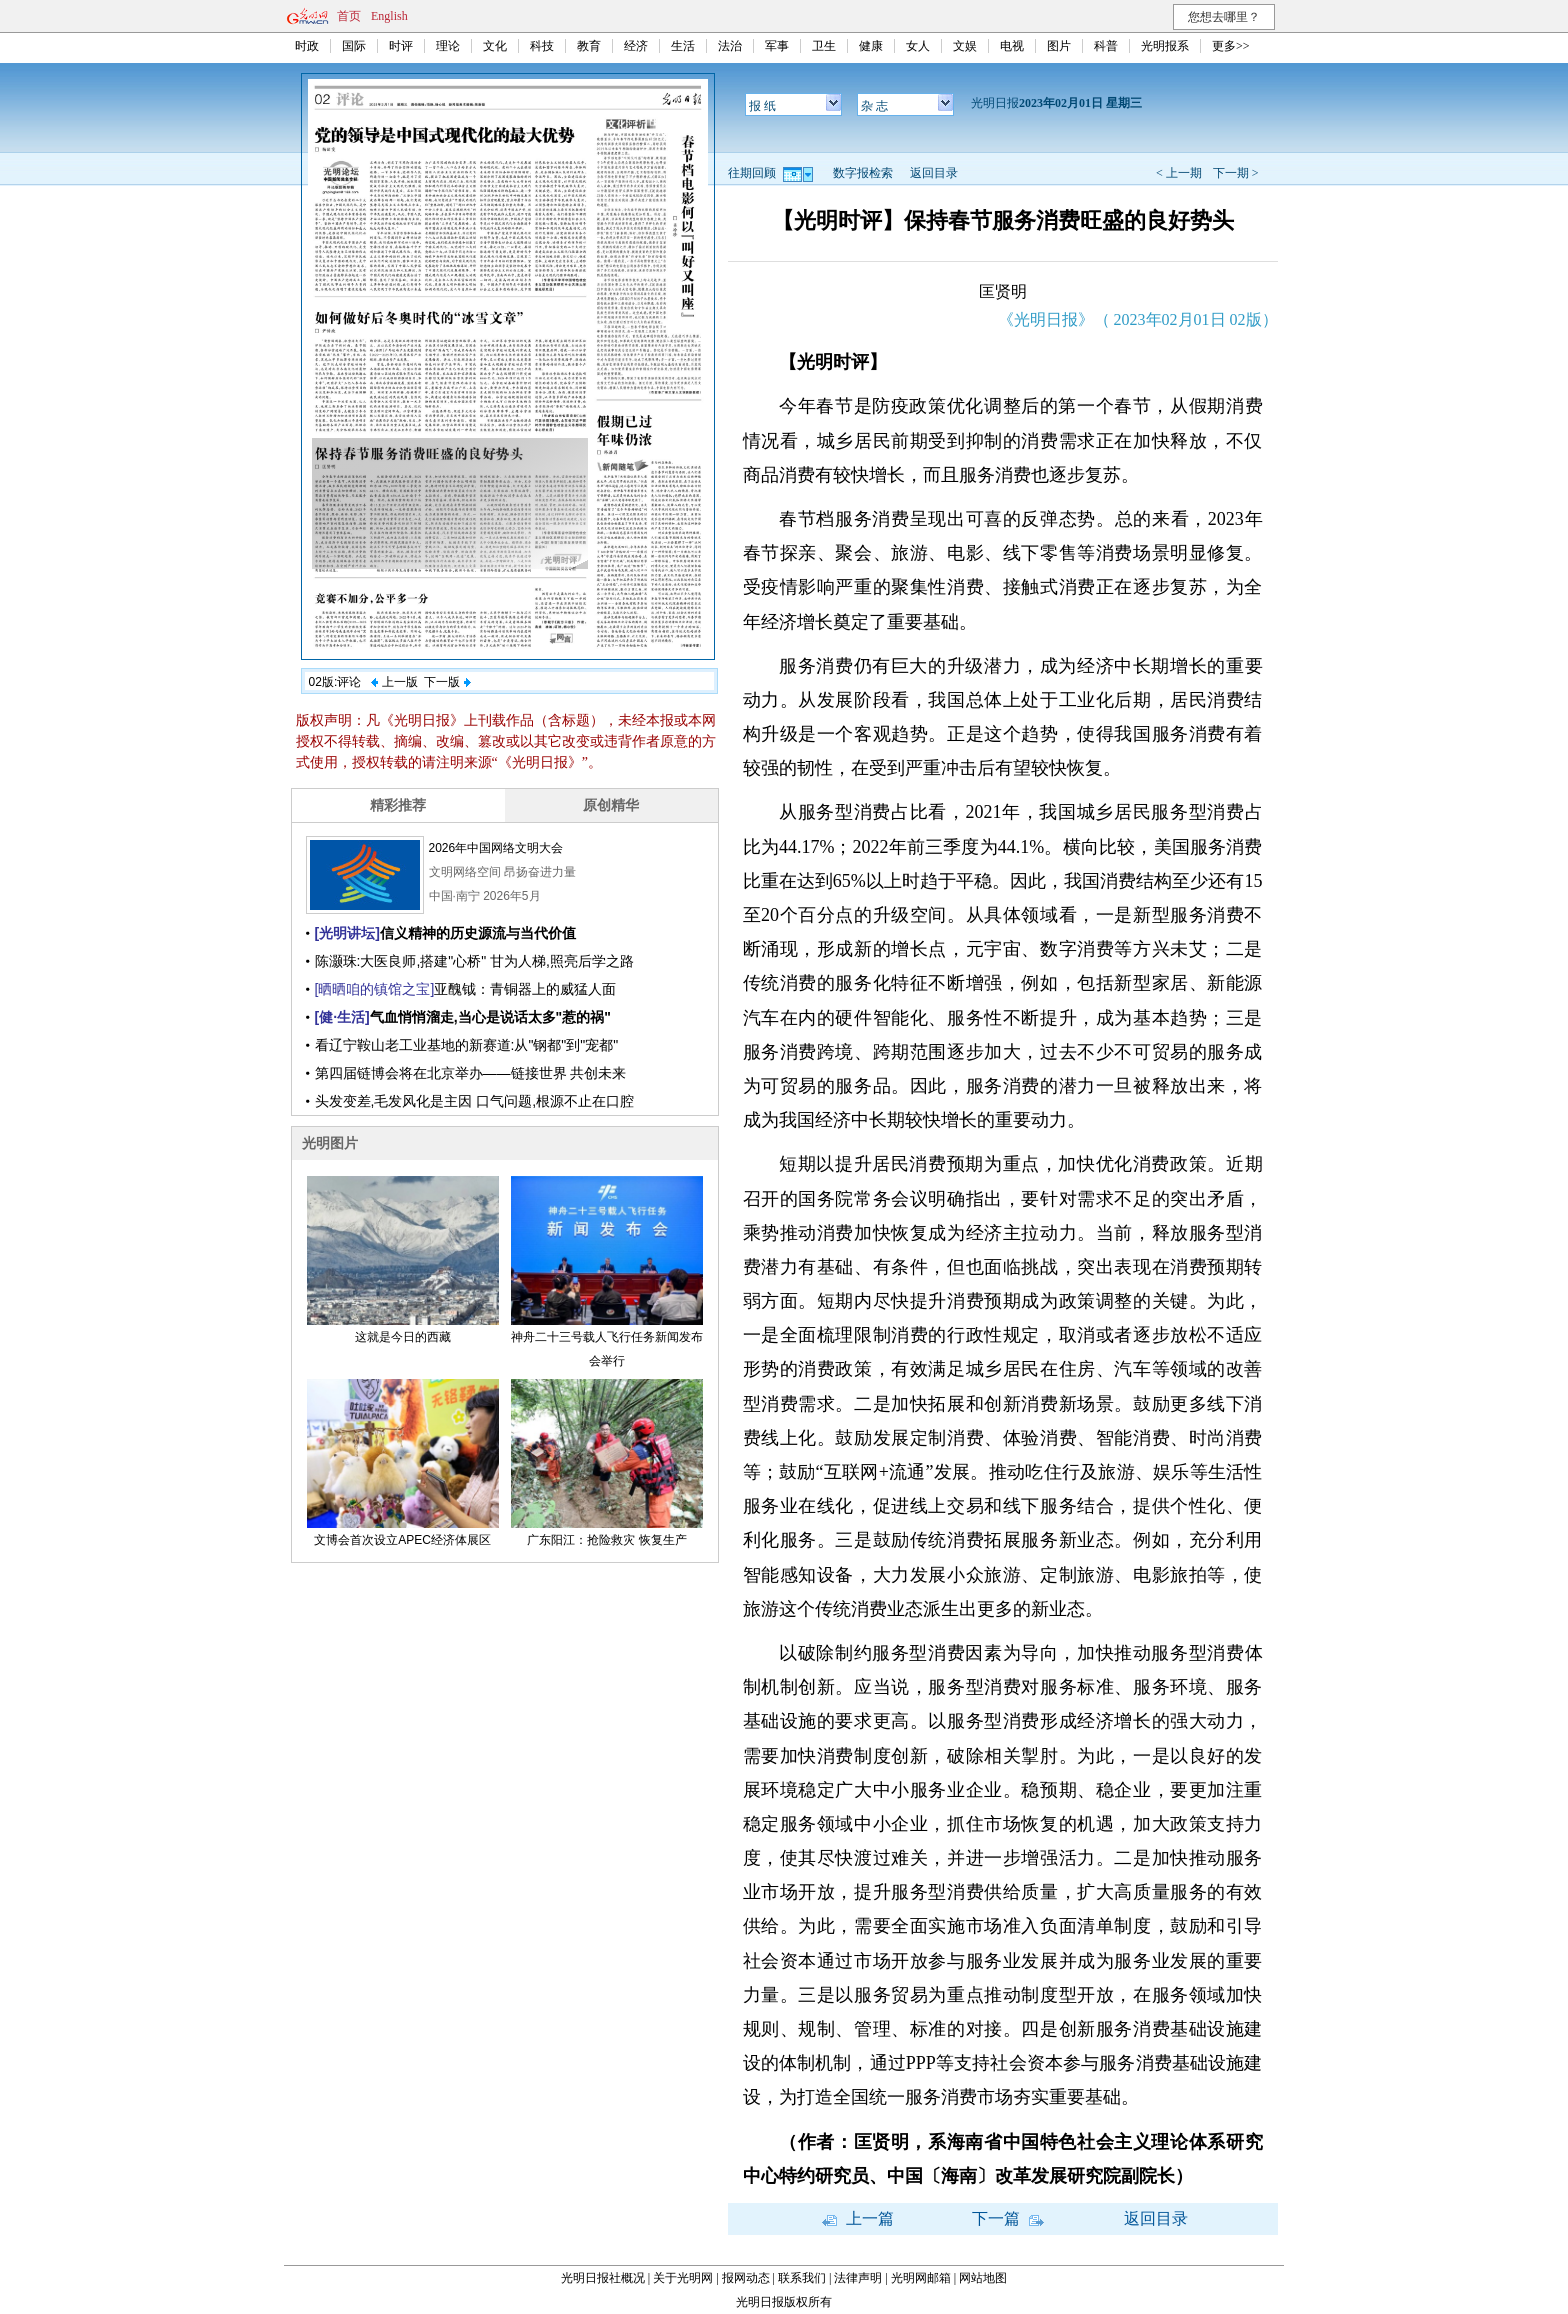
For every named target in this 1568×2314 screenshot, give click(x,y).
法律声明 (858, 2278)
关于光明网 (683, 2278)
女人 (918, 46)
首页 (349, 16)
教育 (589, 46)
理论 (448, 46)
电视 (1012, 46)
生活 (683, 46)
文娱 (965, 46)
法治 (730, 46)
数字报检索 (863, 173)
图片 (1059, 46)
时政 (307, 46)
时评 (401, 46)
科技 (542, 46)
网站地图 (983, 2278)
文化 (495, 46)
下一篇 (1008, 2218)
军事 (777, 46)
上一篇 (858, 2218)
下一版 (447, 682)
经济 (636, 46)
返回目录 (934, 173)
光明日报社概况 (603, 2278)
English (389, 16)
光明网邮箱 (921, 2278)
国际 (354, 46)
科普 (1106, 46)
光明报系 (1165, 46)
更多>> (1231, 46)
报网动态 (746, 2278)
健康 (871, 46)
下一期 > (1236, 173)
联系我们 (802, 2278)
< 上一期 (1179, 173)
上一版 (394, 682)
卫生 (824, 46)
